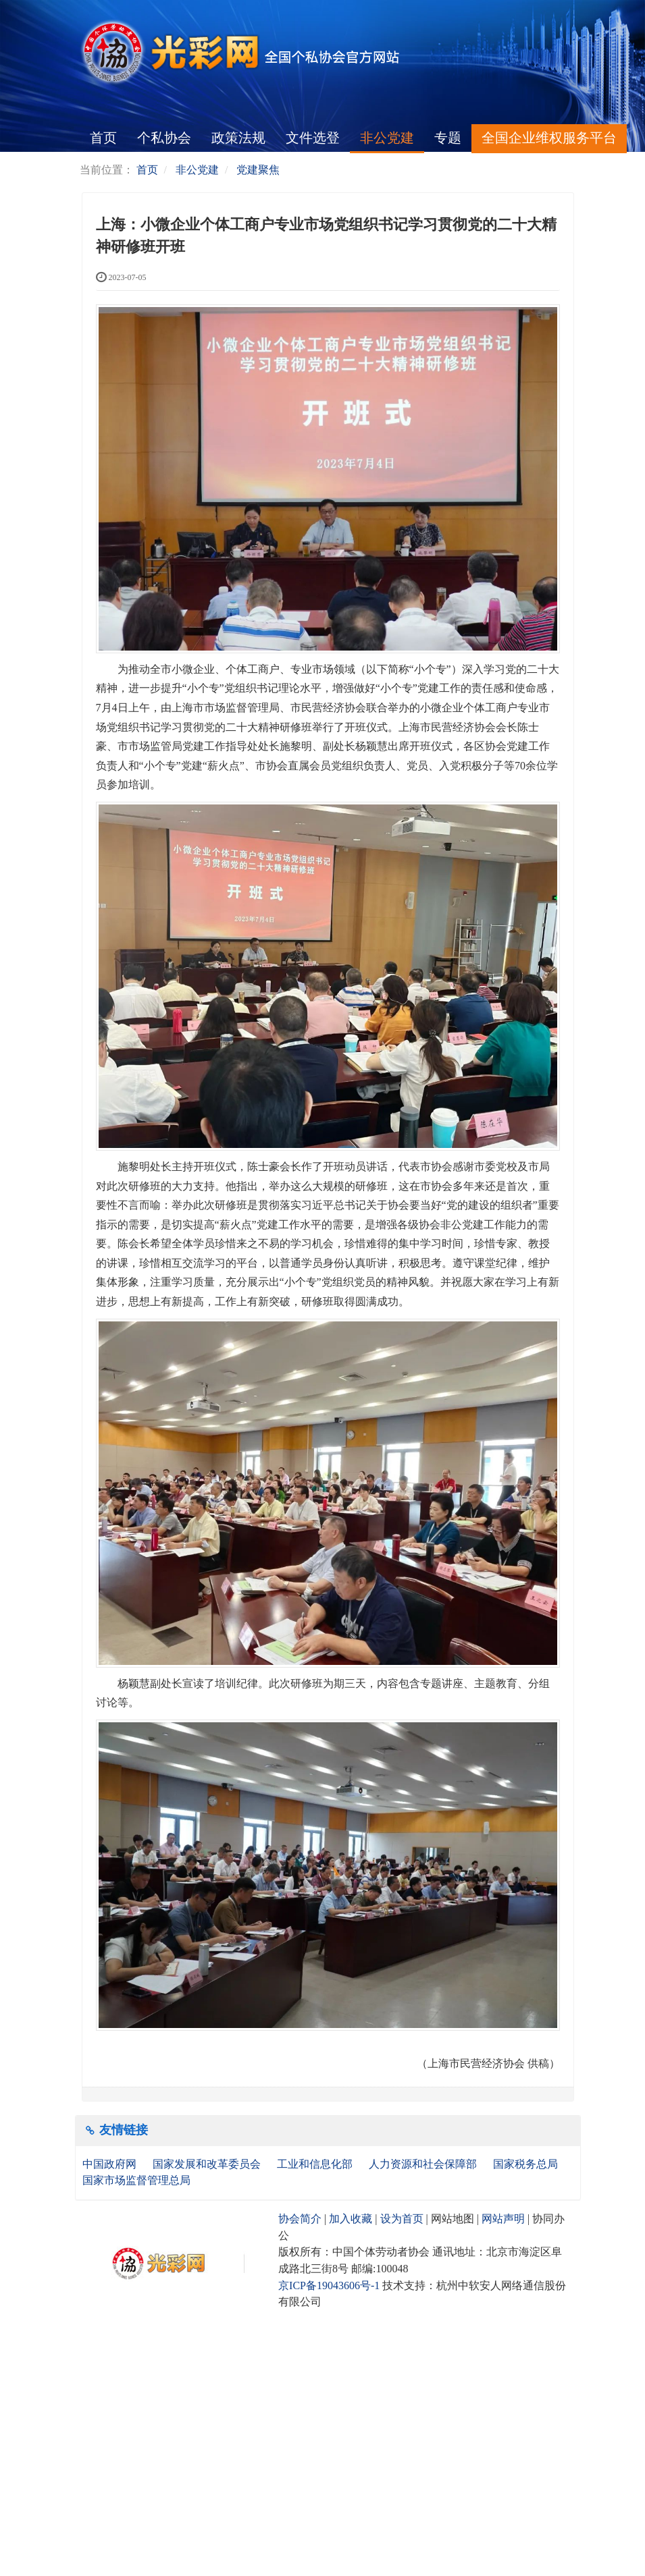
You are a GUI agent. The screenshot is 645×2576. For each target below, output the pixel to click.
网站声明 (503, 2218)
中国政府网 (110, 2164)
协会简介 (299, 2218)
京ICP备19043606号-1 (329, 2285)
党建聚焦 (258, 169)
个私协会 (164, 137)
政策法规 (238, 137)
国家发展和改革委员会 (208, 2164)
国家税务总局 (527, 2164)
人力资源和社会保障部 (424, 2164)
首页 (103, 137)
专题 (447, 137)
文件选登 (313, 137)
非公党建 (387, 137)
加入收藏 (350, 2218)
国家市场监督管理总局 (136, 2180)
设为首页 (401, 2218)
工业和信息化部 (316, 2164)
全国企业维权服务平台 (549, 137)
